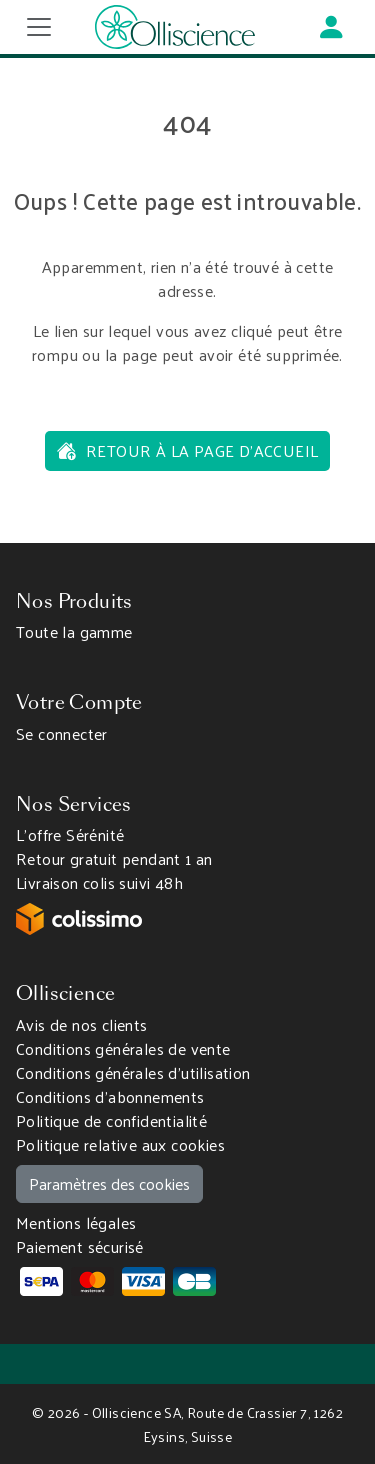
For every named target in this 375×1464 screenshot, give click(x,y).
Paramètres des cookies (109, 1183)
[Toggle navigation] (39, 27)
